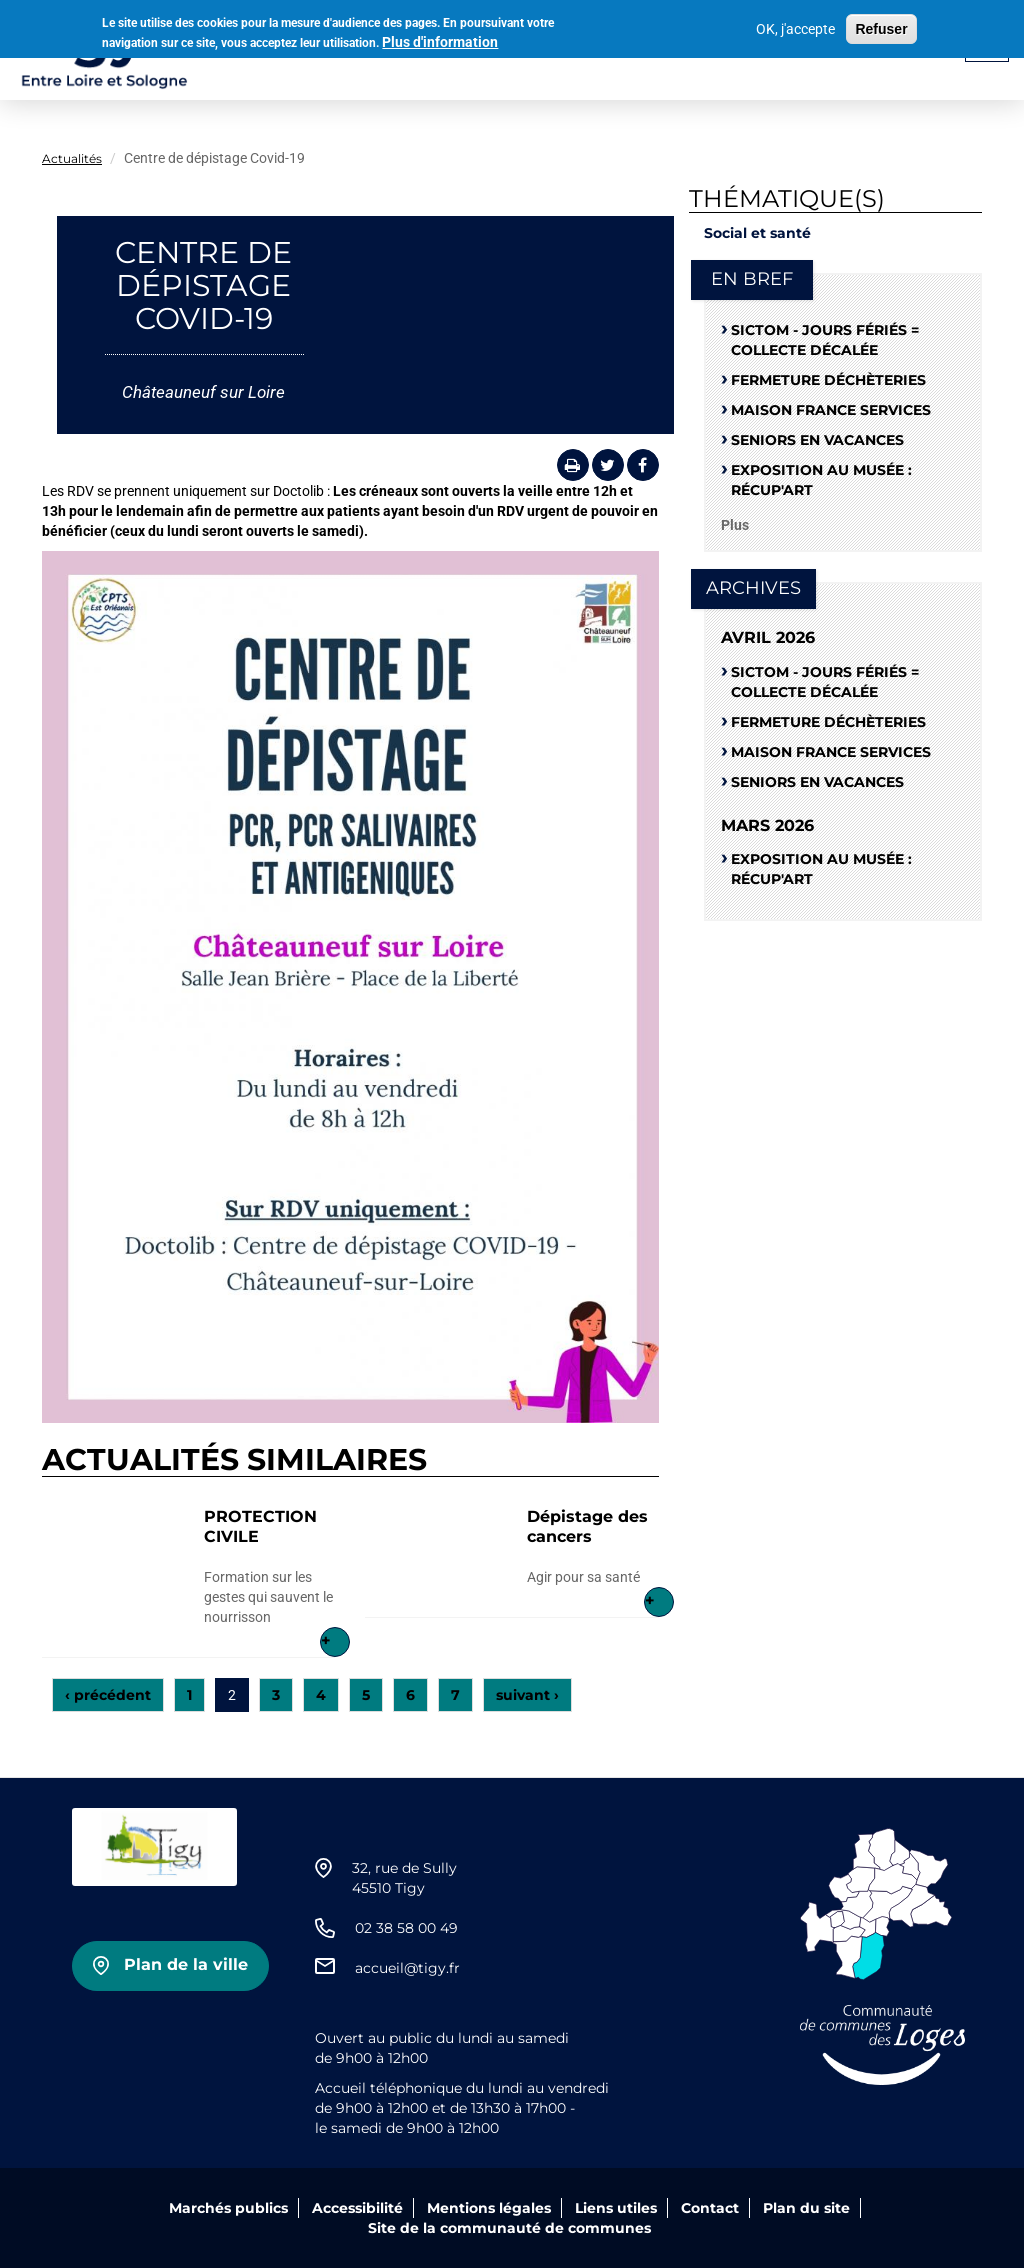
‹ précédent (108, 1695)
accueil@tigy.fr (407, 1968)
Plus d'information (440, 39)
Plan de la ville (186, 1964)
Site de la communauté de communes (509, 2228)
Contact (710, 2208)
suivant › (527, 1695)
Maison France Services (831, 410)
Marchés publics (228, 2208)
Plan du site (806, 2208)
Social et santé (757, 233)
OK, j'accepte (795, 27)
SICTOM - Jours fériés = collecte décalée (825, 340)
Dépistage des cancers (587, 1526)
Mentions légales (489, 2208)
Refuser (881, 27)
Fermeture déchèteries (828, 380)
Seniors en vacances (817, 440)
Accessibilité (357, 2208)
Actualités (72, 158)
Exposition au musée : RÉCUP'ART (821, 480)
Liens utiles (616, 2208)
